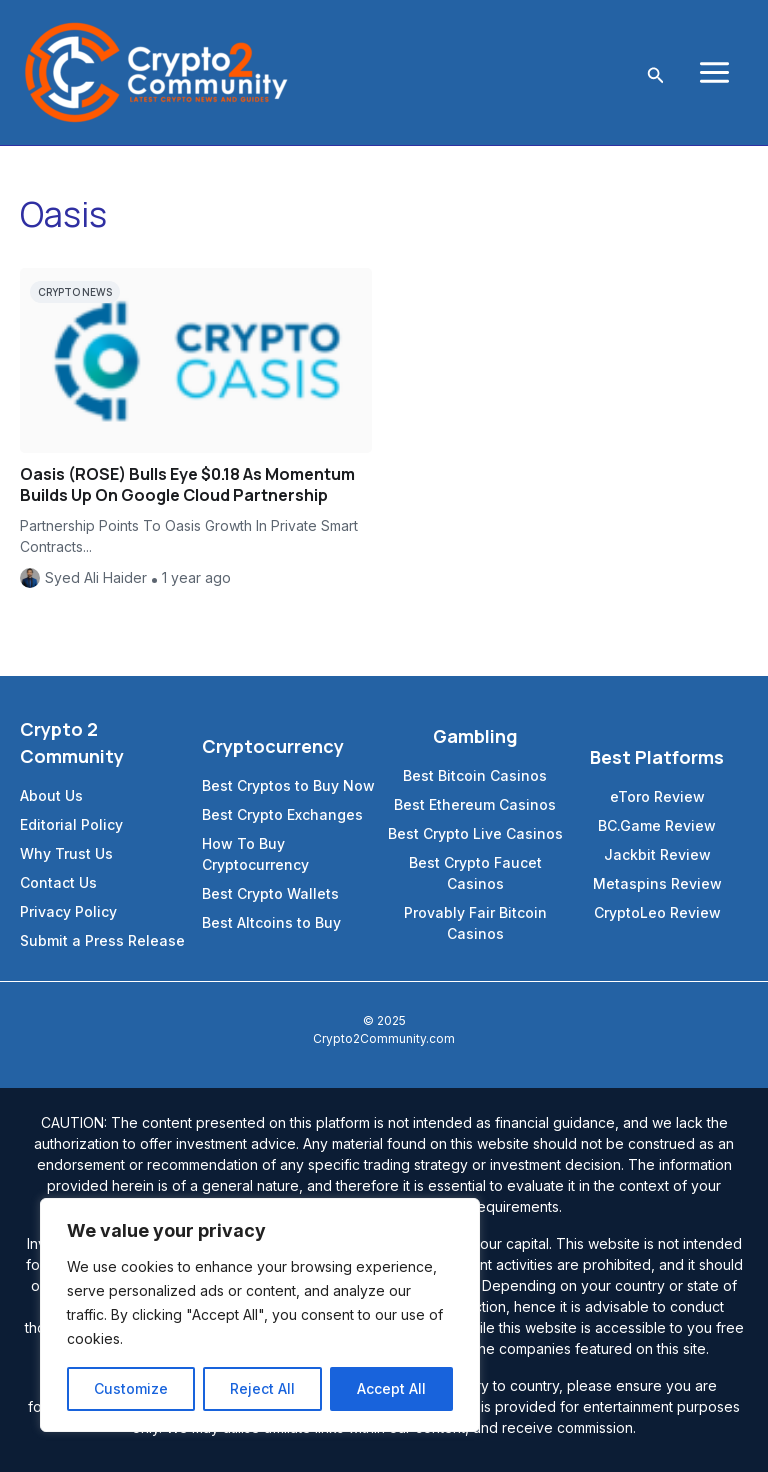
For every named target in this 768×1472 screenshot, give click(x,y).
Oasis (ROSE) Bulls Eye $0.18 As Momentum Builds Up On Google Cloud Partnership (187, 484)
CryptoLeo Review (657, 912)
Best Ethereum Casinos (475, 804)
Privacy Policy (68, 911)
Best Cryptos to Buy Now (288, 785)
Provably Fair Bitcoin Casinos (475, 923)
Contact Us (58, 882)
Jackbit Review (657, 854)
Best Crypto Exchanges (282, 814)
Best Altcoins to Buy (271, 922)
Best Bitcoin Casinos (475, 775)
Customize (131, 1388)
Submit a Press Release (102, 940)
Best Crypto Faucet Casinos (475, 873)
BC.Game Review (657, 825)
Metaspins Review (657, 883)
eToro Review (657, 796)
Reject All (262, 1388)
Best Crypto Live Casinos (475, 833)
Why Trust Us (66, 853)
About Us (51, 795)
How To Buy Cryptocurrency (255, 854)
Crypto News (75, 292)
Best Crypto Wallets (270, 893)
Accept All (391, 1388)
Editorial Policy (71, 824)
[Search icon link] (656, 72)
